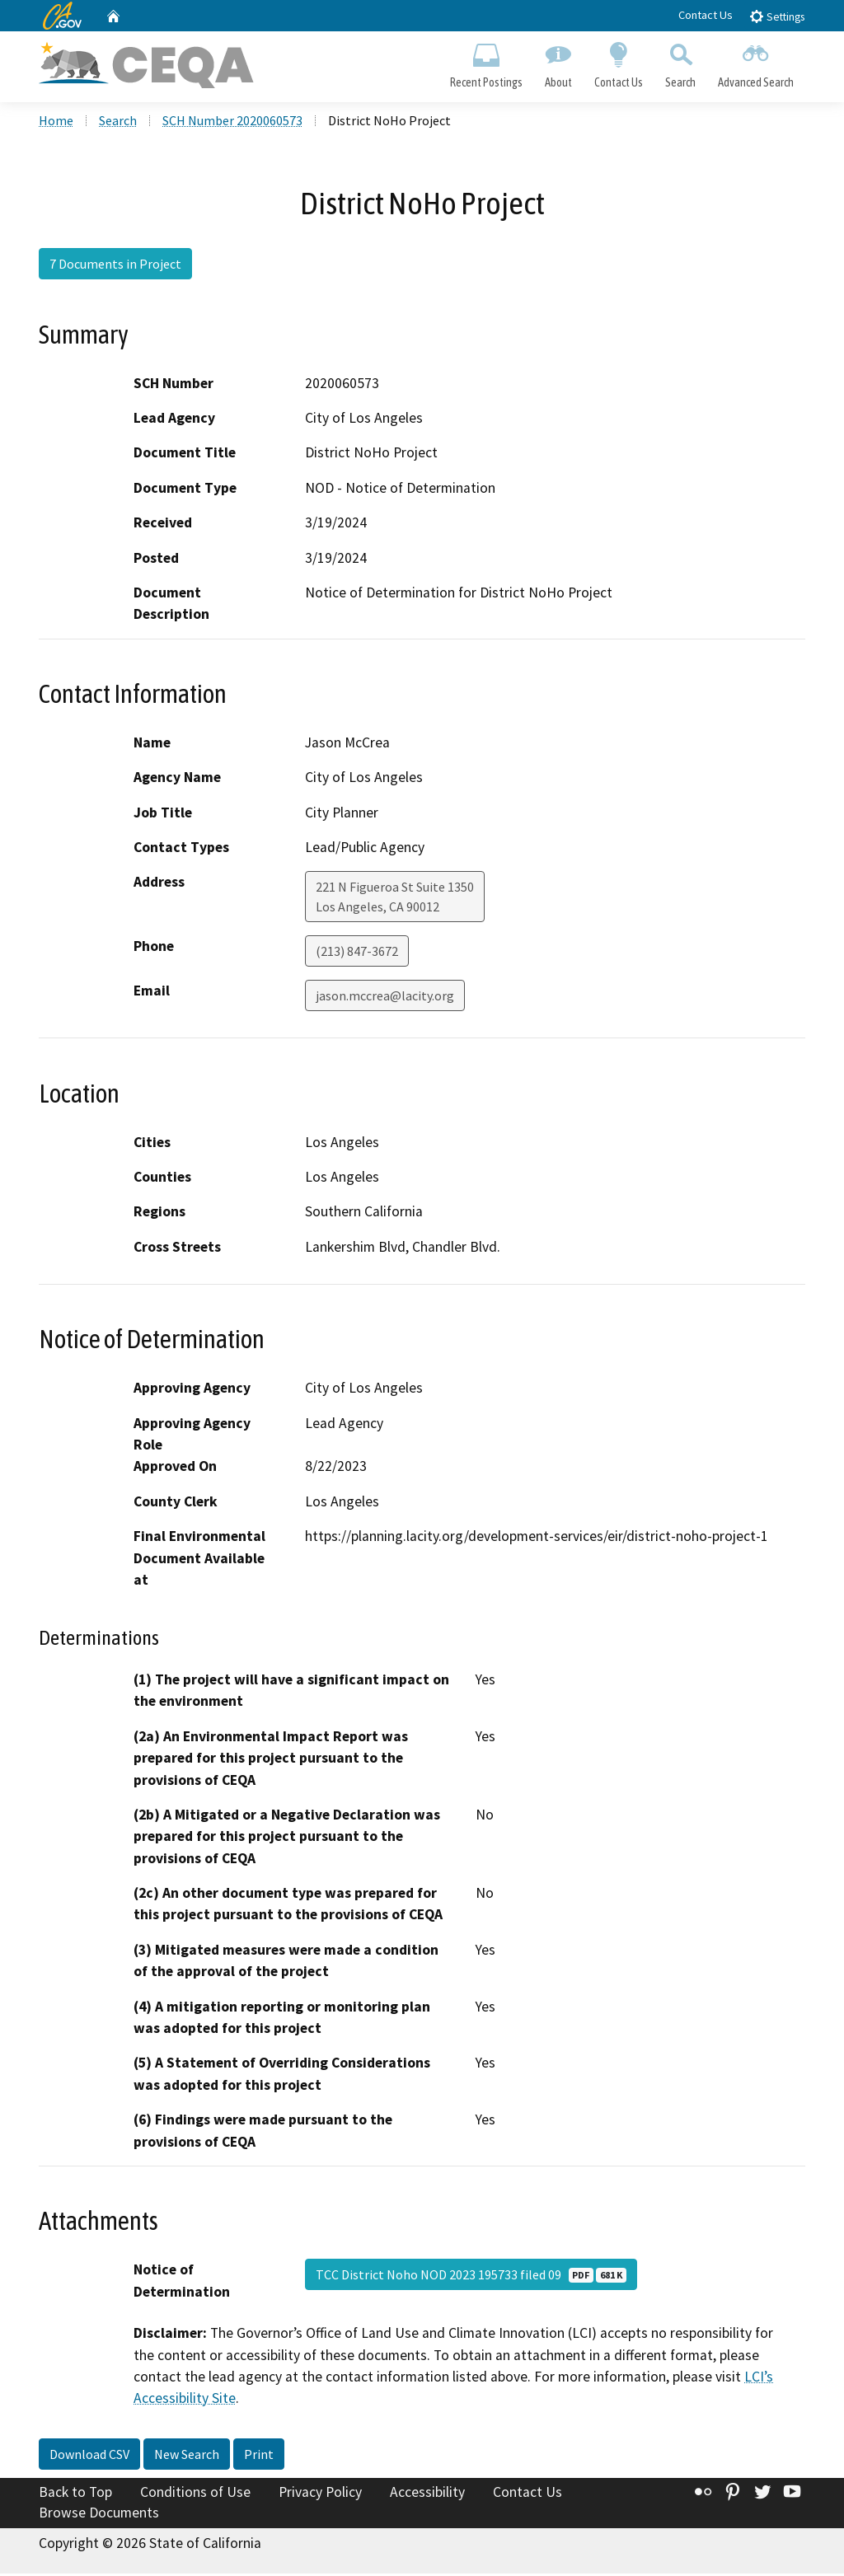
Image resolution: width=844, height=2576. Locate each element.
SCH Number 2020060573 (232, 123)
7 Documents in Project (115, 266)
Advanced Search (756, 62)
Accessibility (427, 2494)
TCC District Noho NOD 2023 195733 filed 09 (471, 2276)
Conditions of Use (195, 2494)
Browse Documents (99, 2515)
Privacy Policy (320, 2494)
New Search (186, 2455)
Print (259, 2455)
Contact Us (705, 14)
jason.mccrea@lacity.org (385, 998)
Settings (776, 16)
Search (681, 62)
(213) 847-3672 (357, 953)
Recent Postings (486, 62)
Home (56, 123)
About (558, 62)
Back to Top (75, 2494)
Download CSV (89, 2455)
